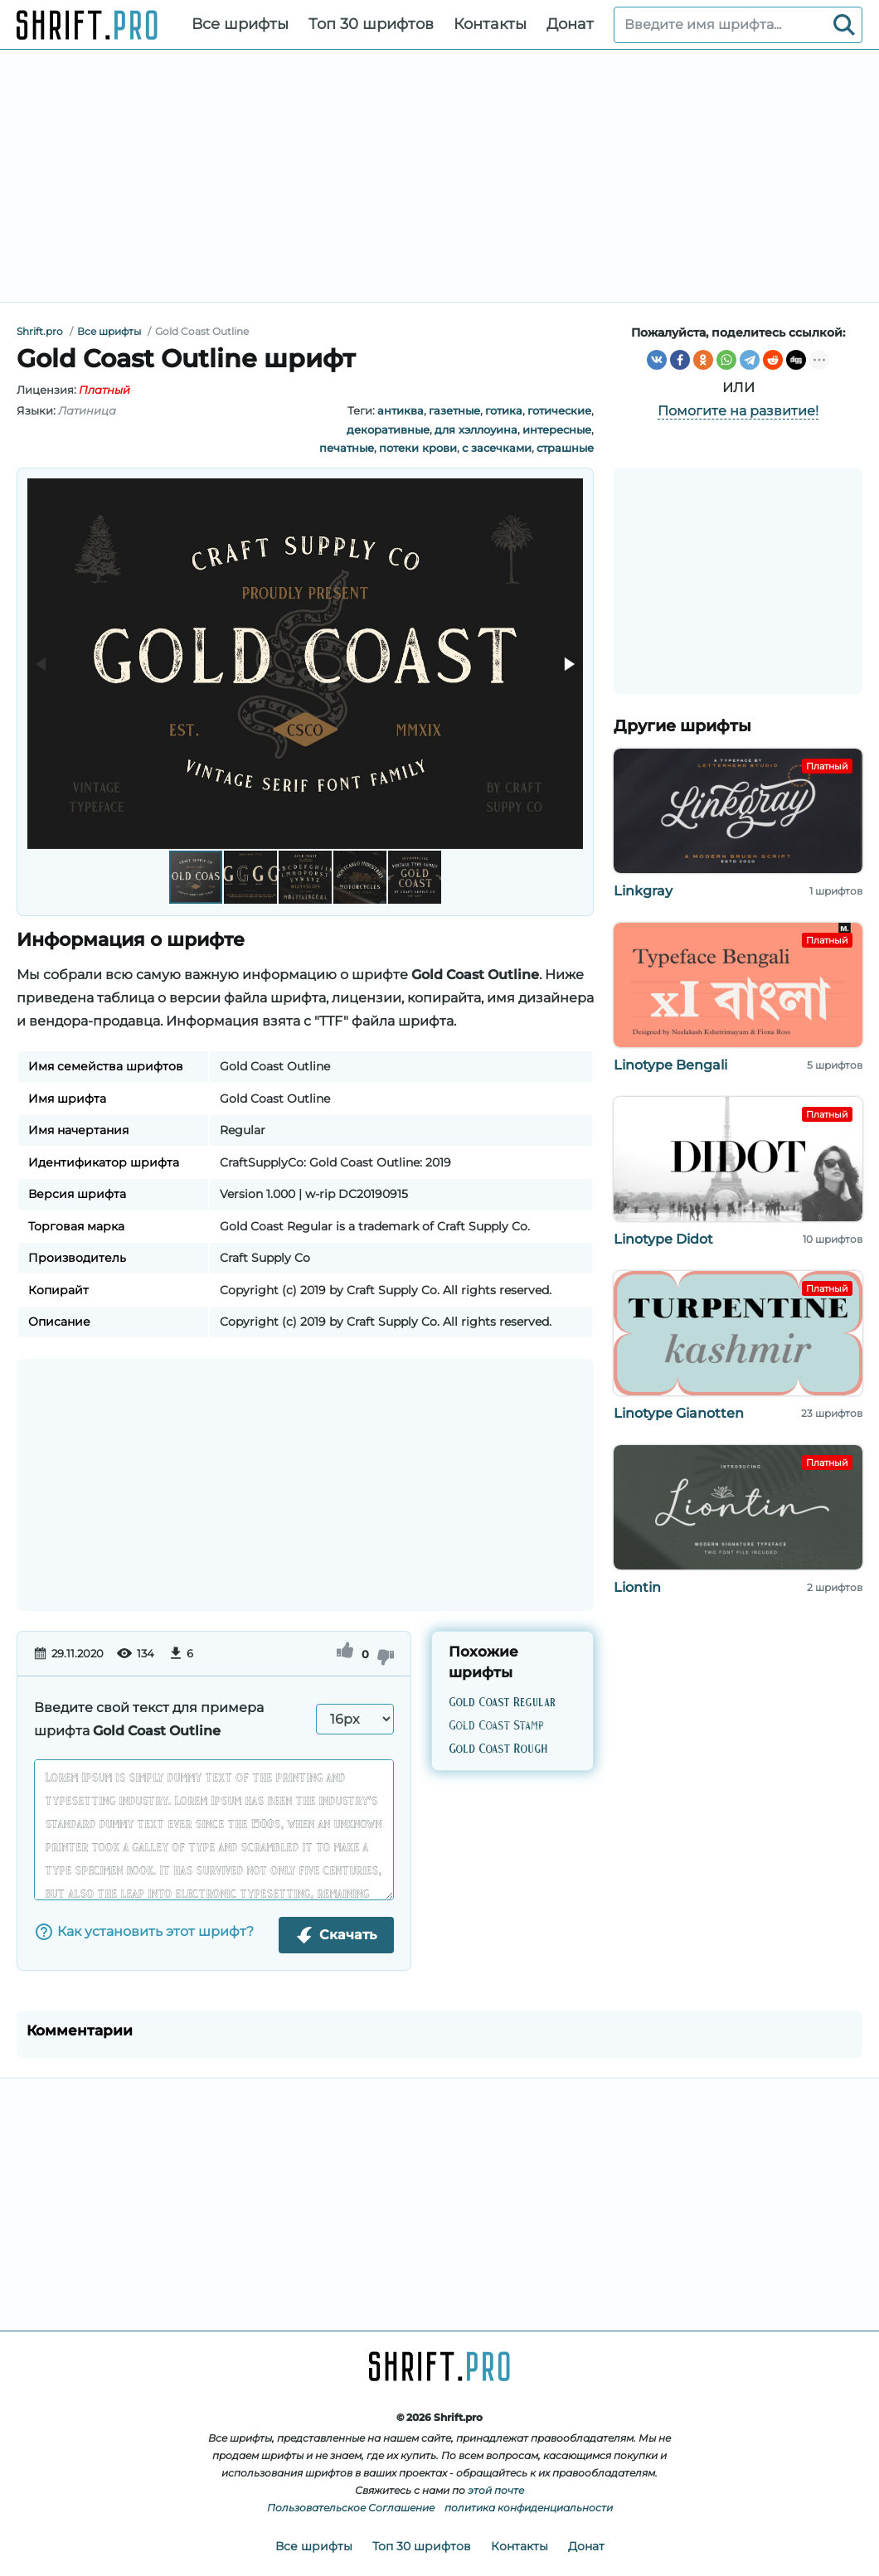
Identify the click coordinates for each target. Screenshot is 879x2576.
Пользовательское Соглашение (351, 2507)
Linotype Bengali (670, 1065)
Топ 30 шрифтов (371, 24)
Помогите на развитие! (738, 411)
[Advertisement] (439, 176)
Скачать (336, 1935)
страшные (565, 447)
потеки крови (418, 447)
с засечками (497, 447)
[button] (568, 664)
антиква (400, 410)
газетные (454, 410)
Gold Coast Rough (498, 1748)
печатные (346, 447)
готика (503, 410)
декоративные (388, 429)
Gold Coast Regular (502, 1702)
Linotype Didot (663, 1239)
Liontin (637, 1587)
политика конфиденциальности (528, 2507)
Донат (570, 24)
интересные (556, 429)
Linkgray (643, 891)
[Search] (844, 25)
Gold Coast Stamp (496, 1725)
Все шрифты (240, 24)
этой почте (496, 2490)
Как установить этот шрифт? (144, 1932)
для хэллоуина (476, 429)
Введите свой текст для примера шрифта (149, 1719)
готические (559, 410)
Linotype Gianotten (679, 1413)
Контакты (490, 24)
